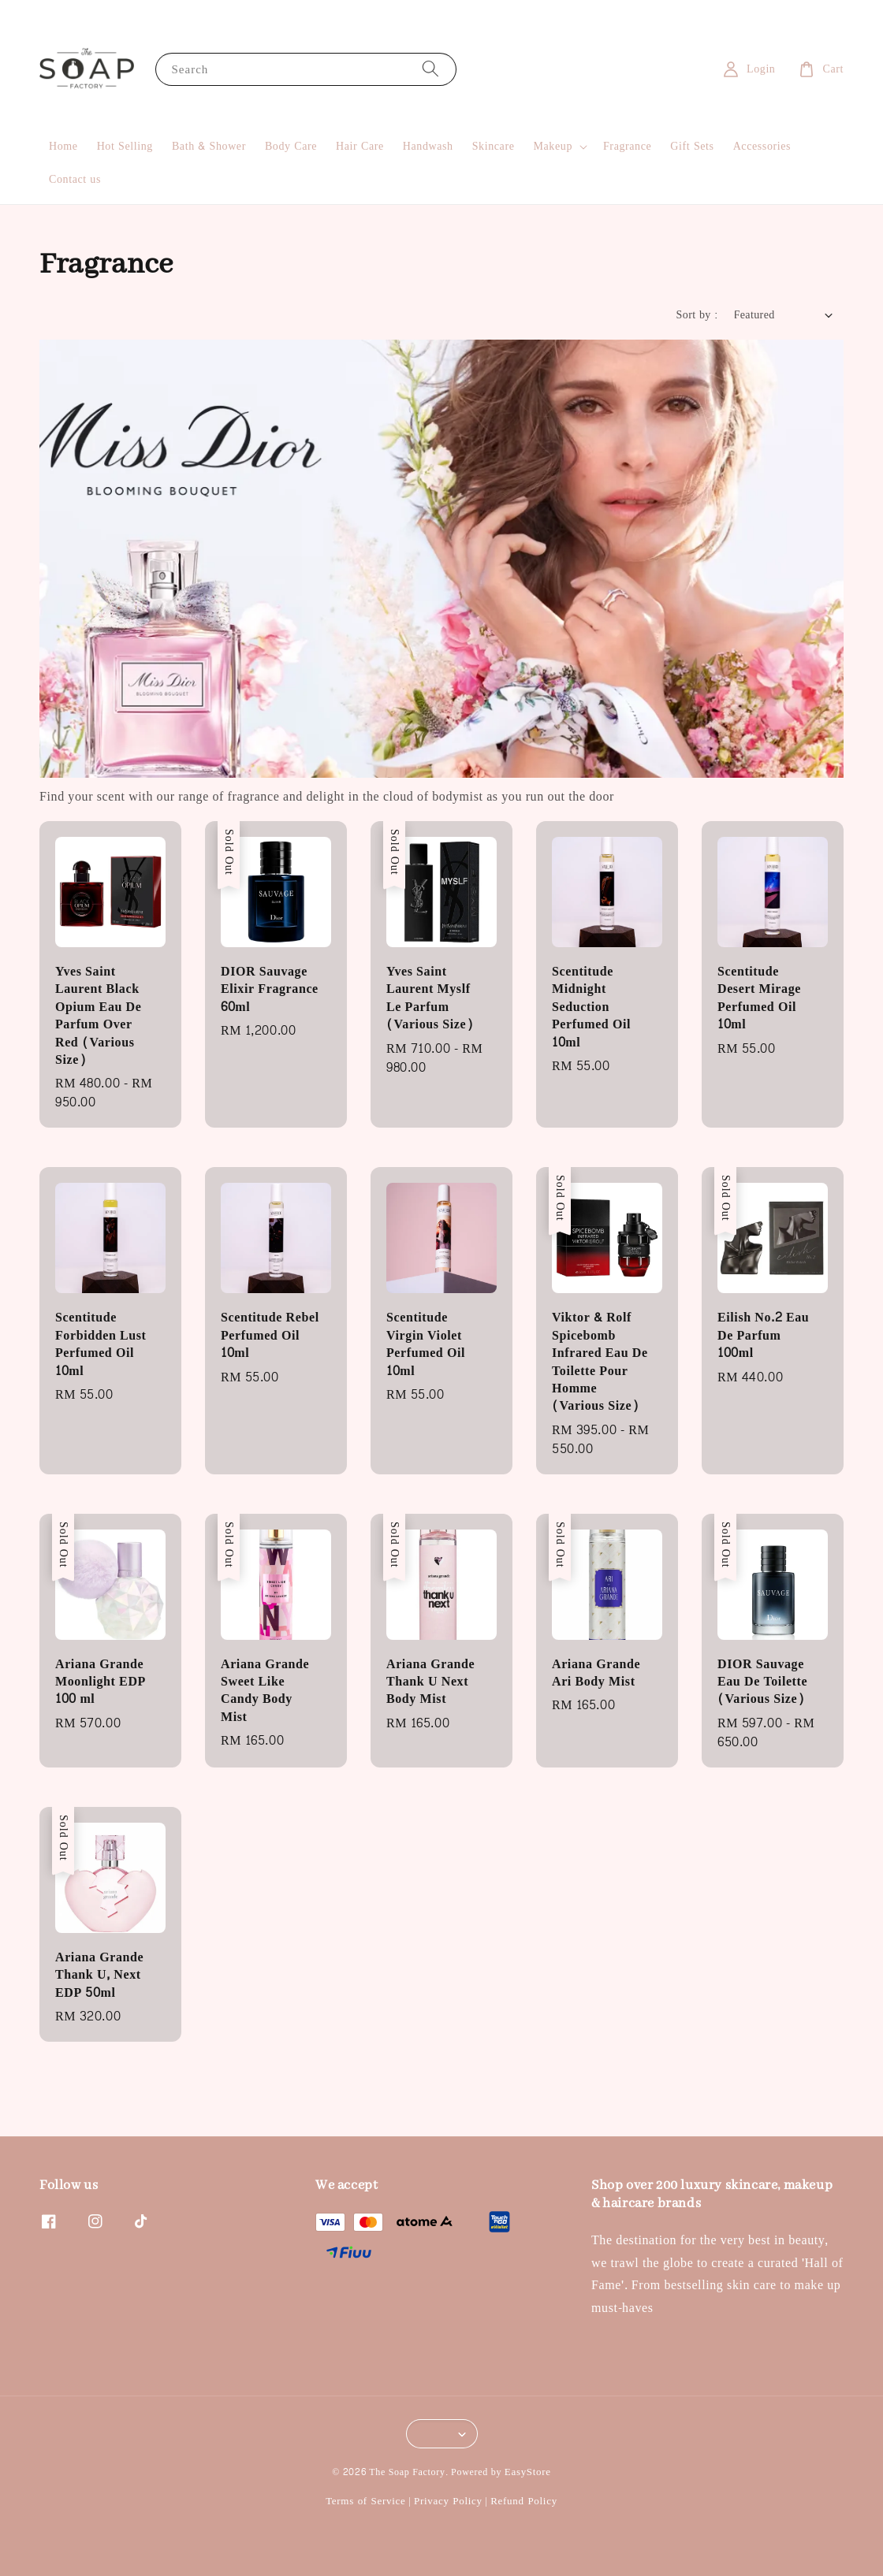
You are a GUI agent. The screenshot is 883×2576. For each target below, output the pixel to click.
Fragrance (627, 146)
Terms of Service (365, 2501)
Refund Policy (523, 2501)
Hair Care (360, 146)
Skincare (493, 146)
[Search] (430, 69)
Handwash (428, 146)
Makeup (553, 146)
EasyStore (528, 2472)
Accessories (762, 146)
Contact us (75, 179)
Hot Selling (125, 146)
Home (63, 146)
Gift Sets (691, 146)
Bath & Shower (209, 146)
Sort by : (697, 315)
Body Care (291, 146)
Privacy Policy (448, 2501)
